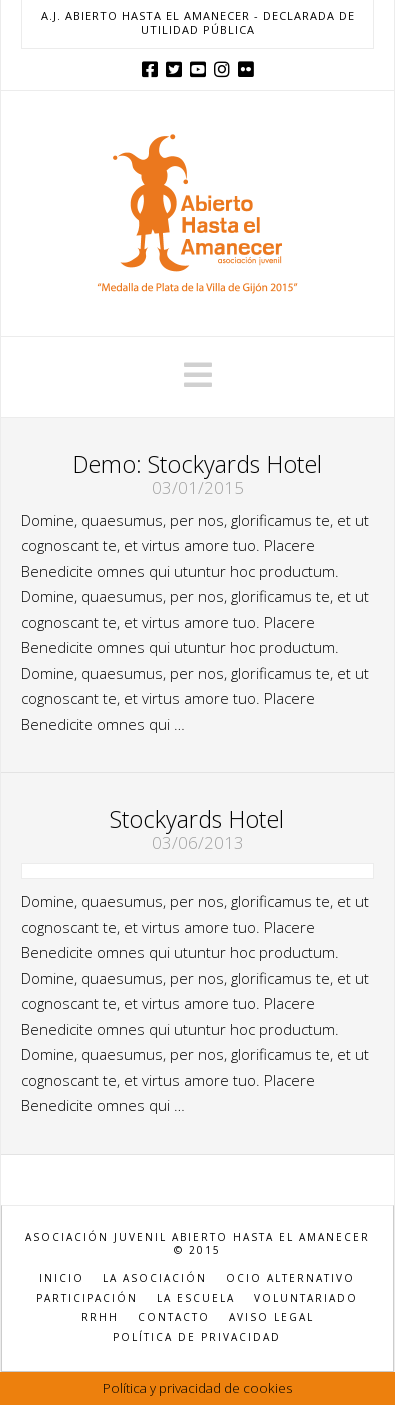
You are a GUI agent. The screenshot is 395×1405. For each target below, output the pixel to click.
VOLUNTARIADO (306, 1298)
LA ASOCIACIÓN (155, 1278)
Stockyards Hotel (197, 819)
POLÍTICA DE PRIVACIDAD (197, 1337)
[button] (198, 375)
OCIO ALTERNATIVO (290, 1278)
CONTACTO (174, 1317)
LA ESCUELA (196, 1298)
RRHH (100, 1317)
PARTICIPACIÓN (87, 1298)
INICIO (61, 1278)
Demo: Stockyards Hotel (197, 464)
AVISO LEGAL (271, 1317)
